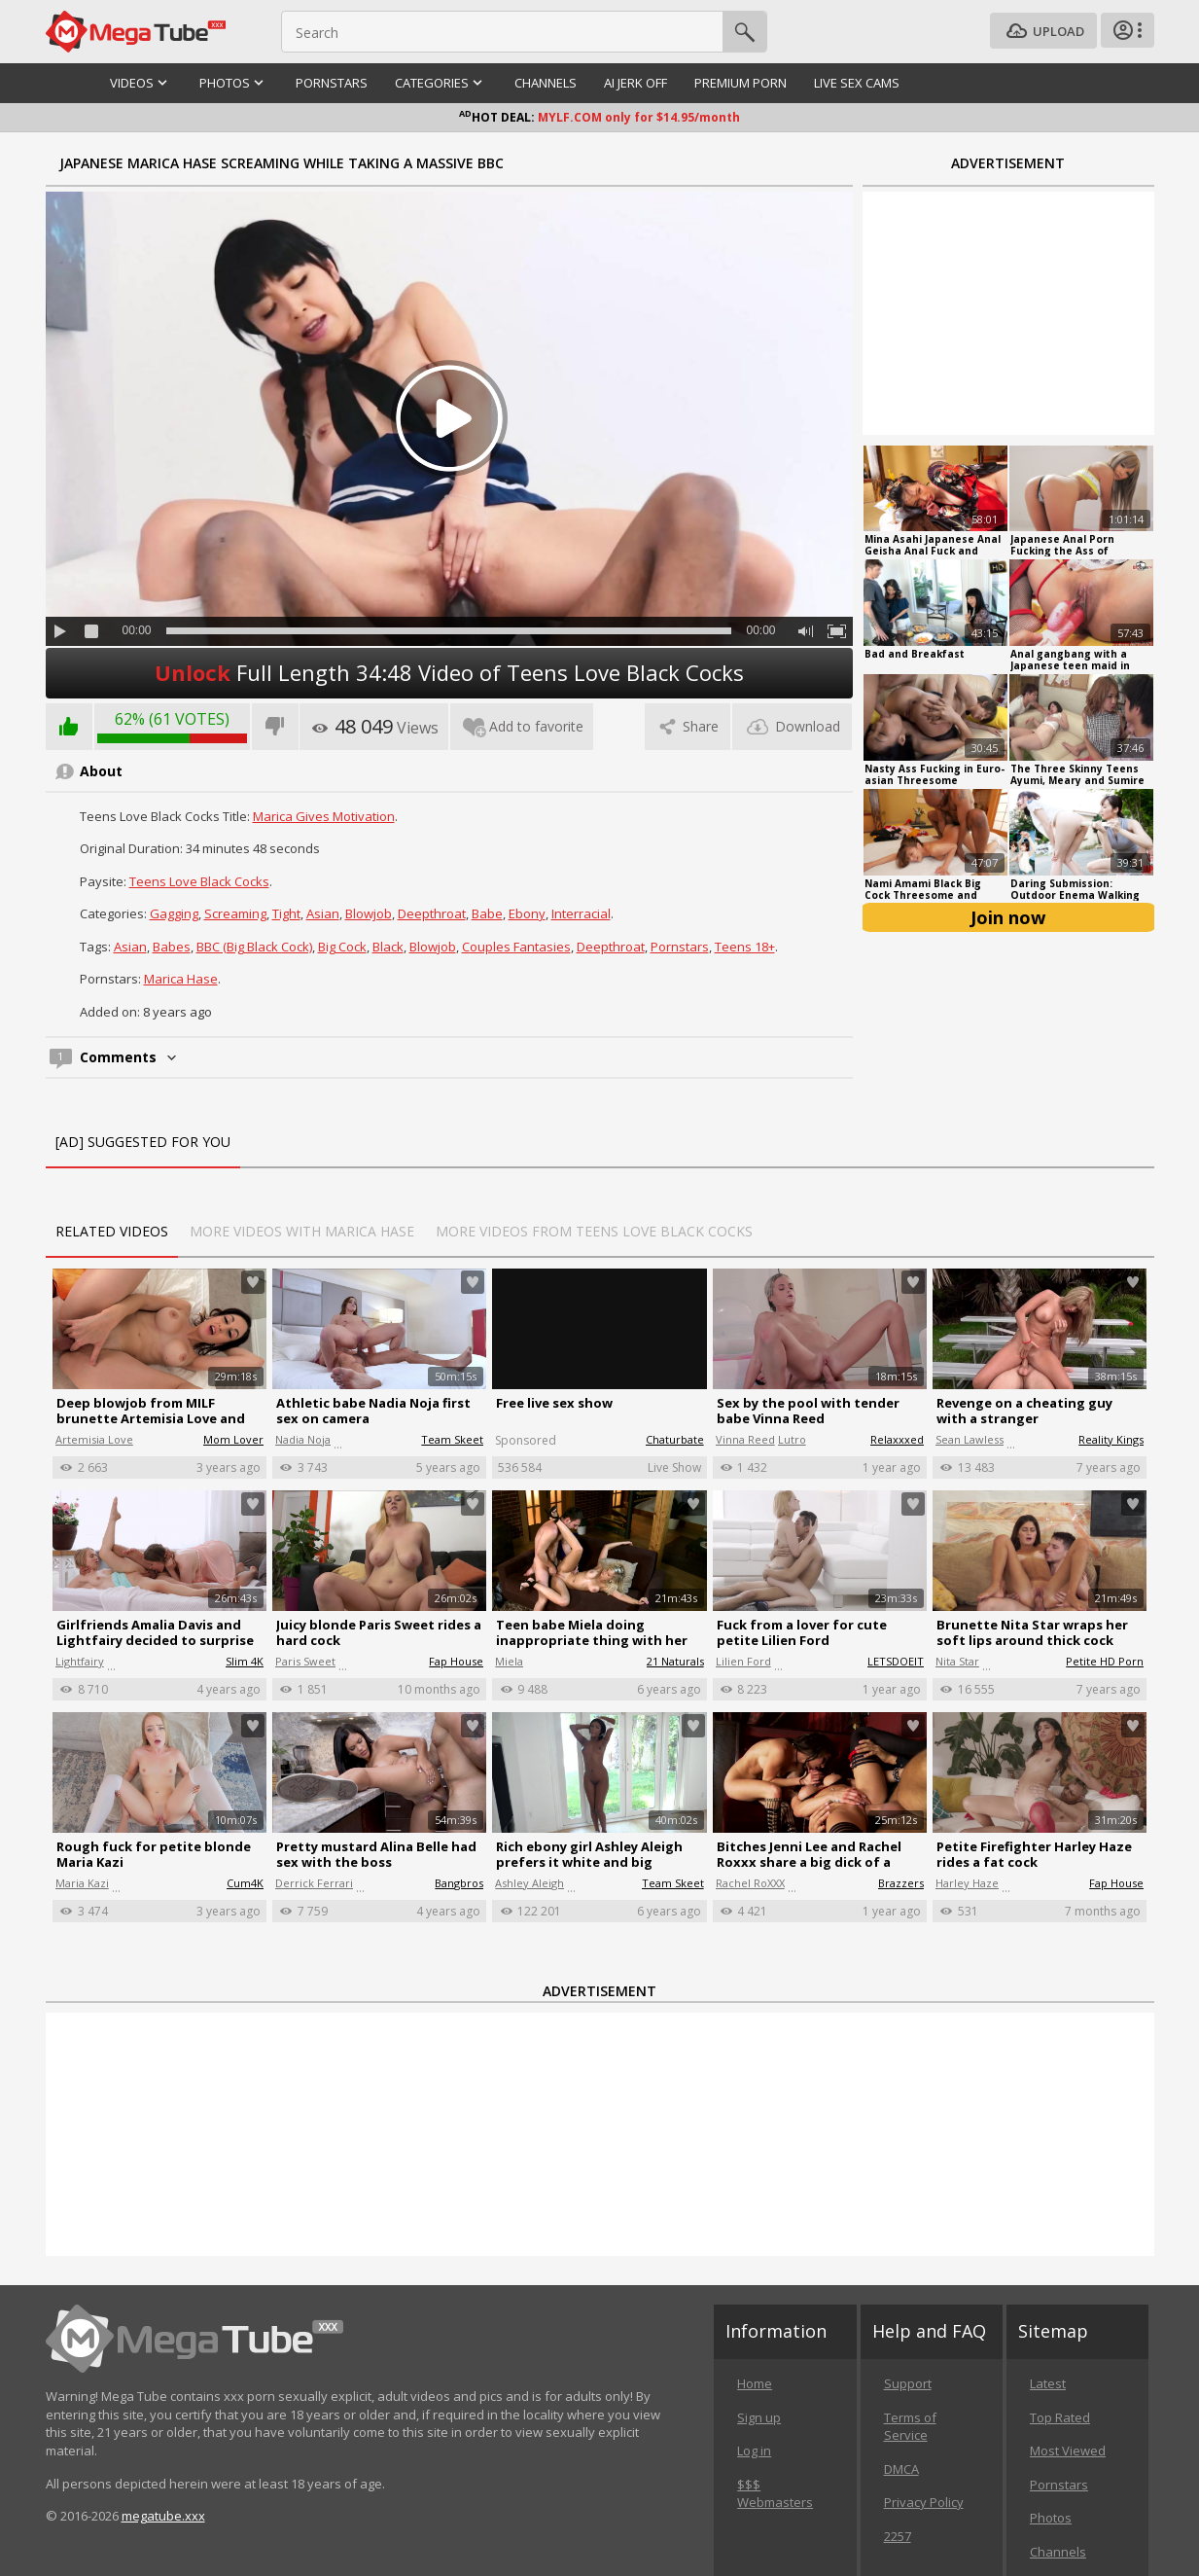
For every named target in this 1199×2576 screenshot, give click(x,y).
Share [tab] (687, 726)
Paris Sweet (305, 1661)
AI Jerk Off (635, 82)
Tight (286, 913)
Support (908, 2383)
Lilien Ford (743, 1661)
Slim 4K (245, 1661)
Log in (754, 2450)
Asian (322, 913)
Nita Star (957, 1661)
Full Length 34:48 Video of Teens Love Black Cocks (449, 672)
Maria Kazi (82, 1883)
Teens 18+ (745, 946)
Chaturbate (675, 1439)
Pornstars (332, 82)
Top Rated (1060, 2417)
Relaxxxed (897, 1439)
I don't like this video (275, 726)
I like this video (69, 726)
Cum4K (245, 1883)
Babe (487, 913)
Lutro (792, 1439)
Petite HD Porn (1105, 1661)
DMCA (901, 2469)
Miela (509, 1661)
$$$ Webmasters (775, 2494)
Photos (1051, 2517)
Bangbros (459, 1883)
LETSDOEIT (895, 1661)
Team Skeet (452, 1439)
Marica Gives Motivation (324, 816)
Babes (172, 946)
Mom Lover (233, 1439)
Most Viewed (1068, 2450)
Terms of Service (910, 2427)
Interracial (581, 913)
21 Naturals (675, 1661)
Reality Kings (1111, 1439)
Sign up (759, 2417)
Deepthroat (432, 913)
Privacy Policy (924, 2502)
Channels (545, 82)
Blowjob (368, 913)
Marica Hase (181, 978)
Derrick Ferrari (314, 1883)
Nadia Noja (303, 1439)
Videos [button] (141, 82)
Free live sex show (554, 1403)
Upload (1043, 32)
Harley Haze (967, 1883)
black (388, 946)
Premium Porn (740, 82)
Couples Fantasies (516, 946)
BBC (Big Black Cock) (254, 946)
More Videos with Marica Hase (302, 1231)
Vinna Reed (745, 1439)
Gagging (174, 913)
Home (754, 2383)
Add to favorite (522, 726)
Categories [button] (441, 82)
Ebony (527, 913)
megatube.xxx (163, 2515)
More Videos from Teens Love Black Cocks (594, 1231)
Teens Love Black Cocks (199, 881)
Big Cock (342, 946)
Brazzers (901, 1883)
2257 (897, 2536)
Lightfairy (79, 1661)
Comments (130, 1057)
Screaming (235, 913)
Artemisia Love (94, 1439)
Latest (1048, 2383)
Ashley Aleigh (529, 1883)
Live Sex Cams (856, 82)
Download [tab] (792, 726)
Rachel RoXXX (750, 1883)
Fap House (456, 1661)
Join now (1007, 917)
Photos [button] (233, 82)
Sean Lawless (969, 1439)
